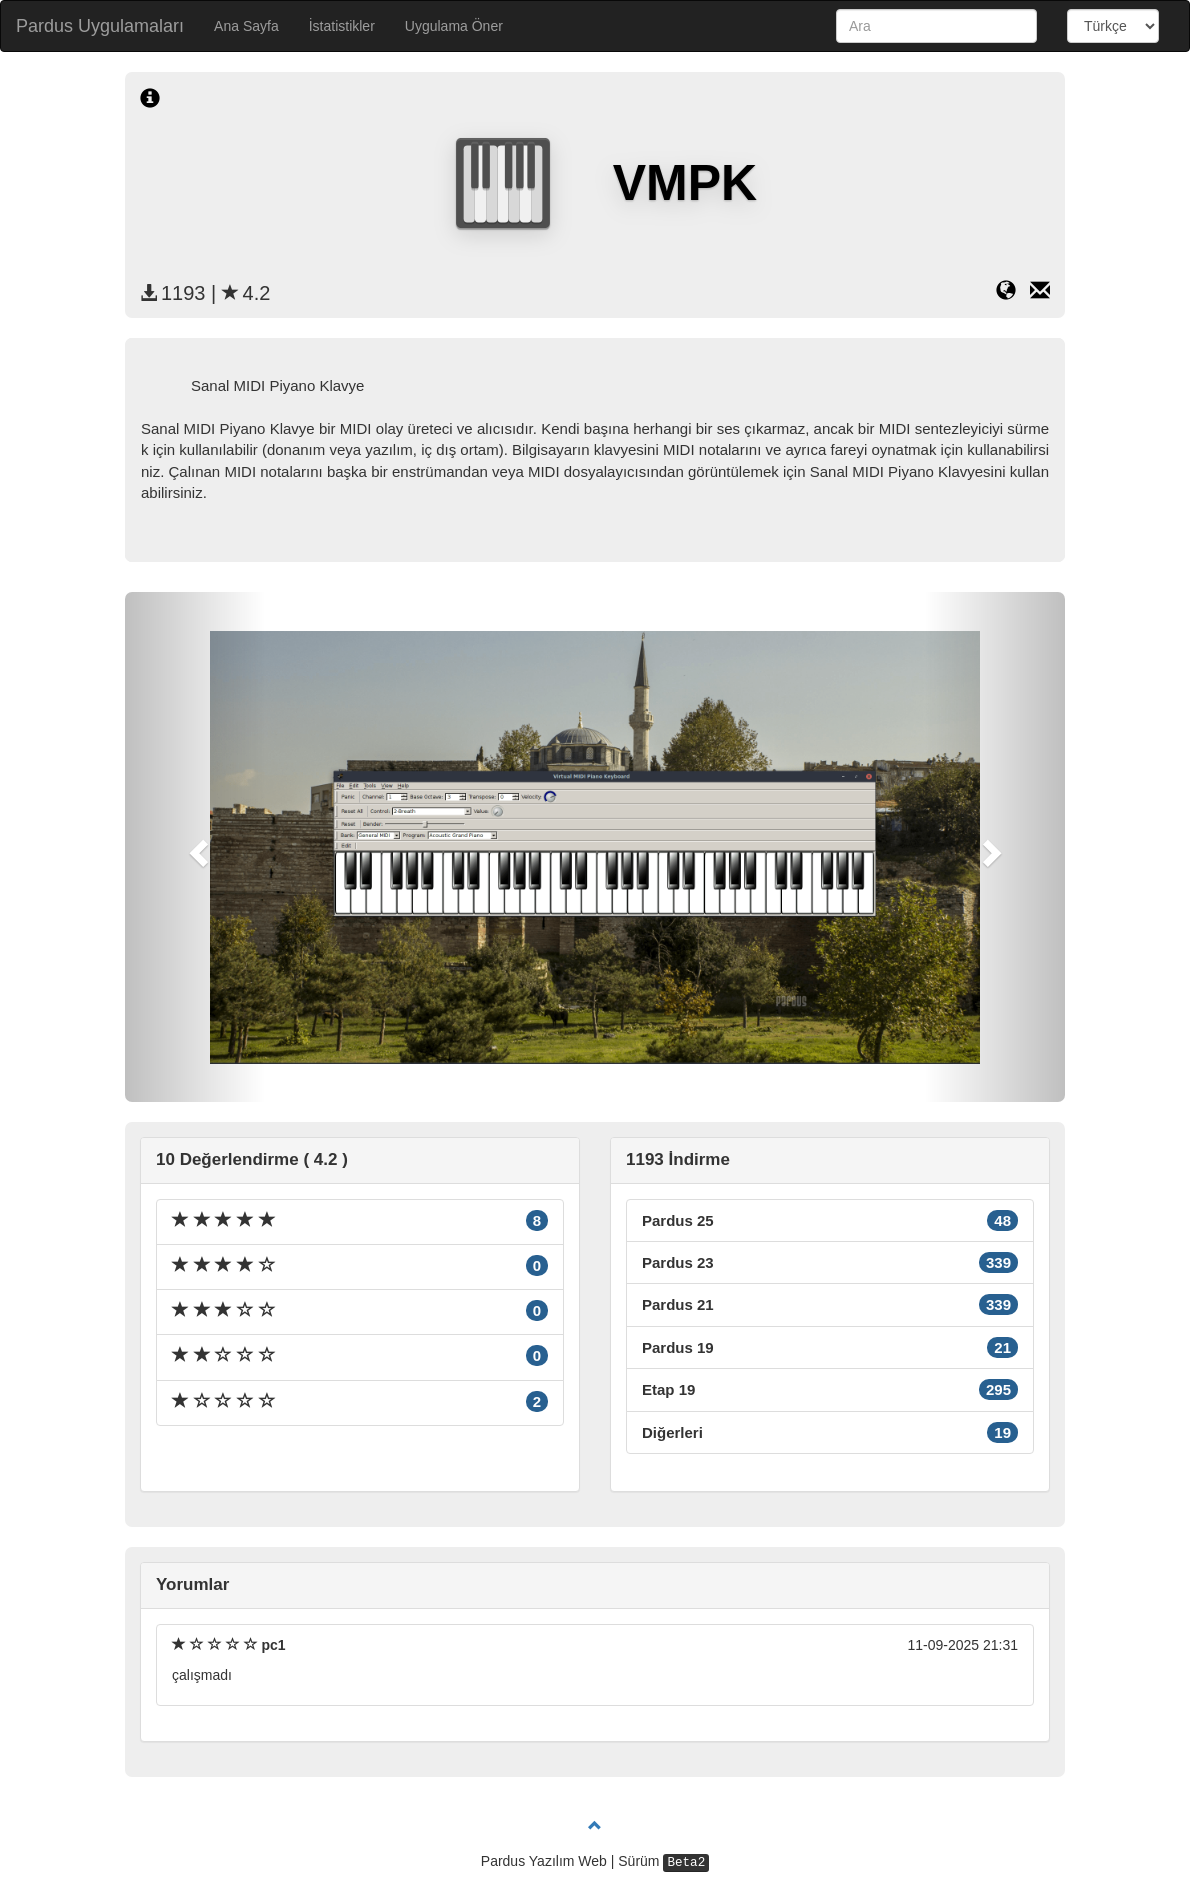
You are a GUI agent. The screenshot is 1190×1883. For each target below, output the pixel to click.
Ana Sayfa (246, 26)
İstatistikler (342, 26)
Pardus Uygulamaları (100, 26)
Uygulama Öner (454, 26)
